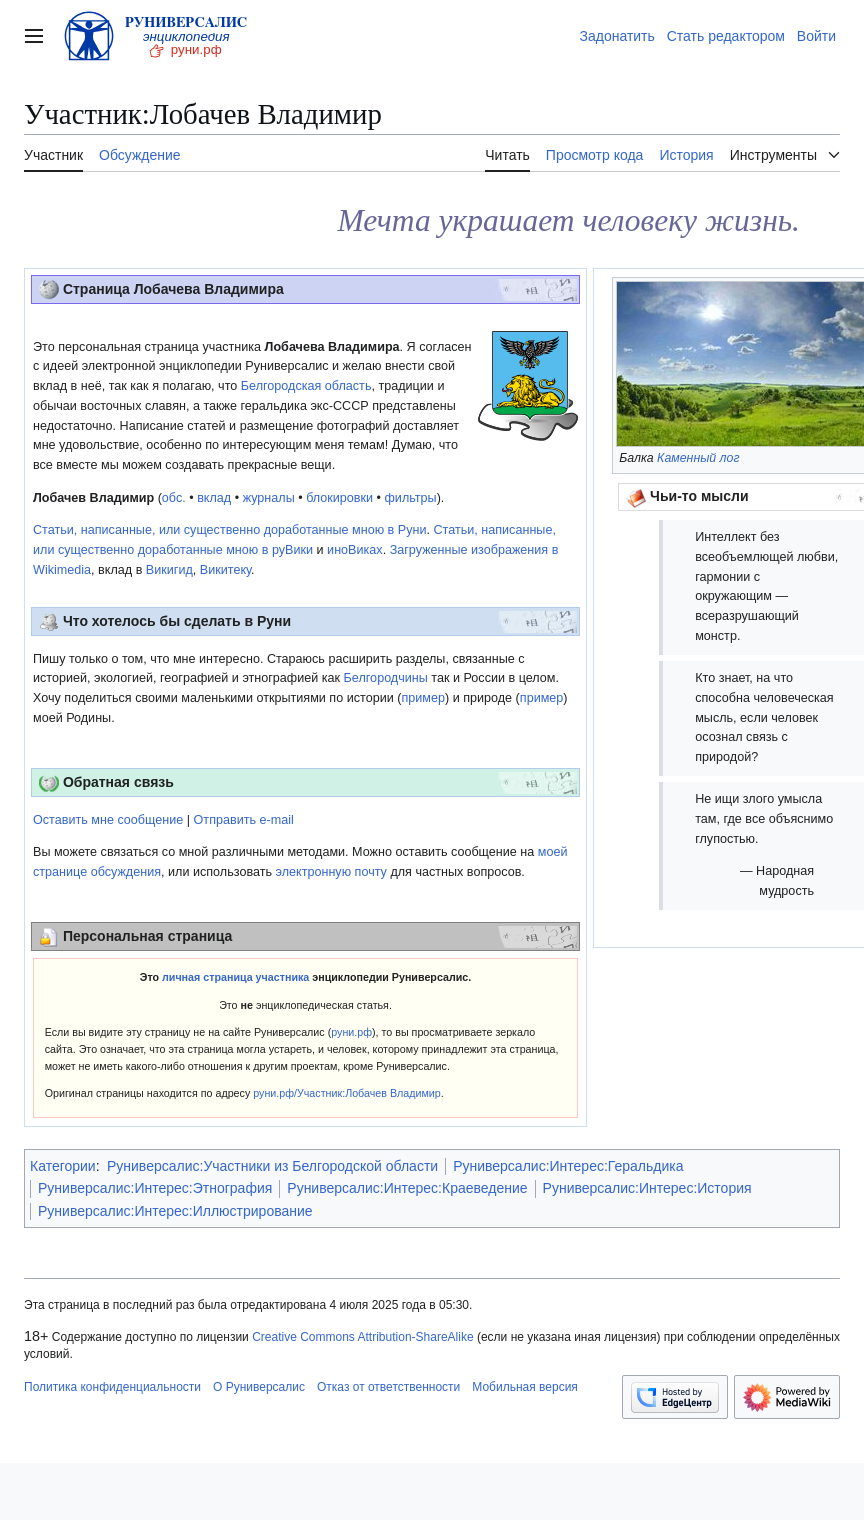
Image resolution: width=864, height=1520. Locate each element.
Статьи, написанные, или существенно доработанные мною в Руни (230, 530)
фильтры (411, 498)
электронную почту (331, 872)
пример (423, 698)
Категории (63, 1166)
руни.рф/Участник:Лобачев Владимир (347, 1093)
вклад (214, 498)
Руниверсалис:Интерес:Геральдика (568, 1166)
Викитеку (225, 570)
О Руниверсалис (259, 1387)
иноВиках (355, 550)
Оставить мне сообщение (108, 820)
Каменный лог (698, 458)
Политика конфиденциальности (112, 1387)
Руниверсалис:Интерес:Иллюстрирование (175, 1211)
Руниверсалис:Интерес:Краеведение (407, 1188)
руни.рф (351, 1032)
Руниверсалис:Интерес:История (647, 1188)
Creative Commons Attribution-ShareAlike (362, 1337)
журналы (269, 498)
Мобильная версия (525, 1387)
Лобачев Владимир (93, 498)
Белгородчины (386, 678)
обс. (174, 498)
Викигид (169, 570)
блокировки (339, 498)
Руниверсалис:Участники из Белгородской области (272, 1166)
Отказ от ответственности (388, 1387)
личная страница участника (235, 977)
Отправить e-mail (244, 820)
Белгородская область (306, 386)
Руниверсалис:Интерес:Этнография (155, 1188)
